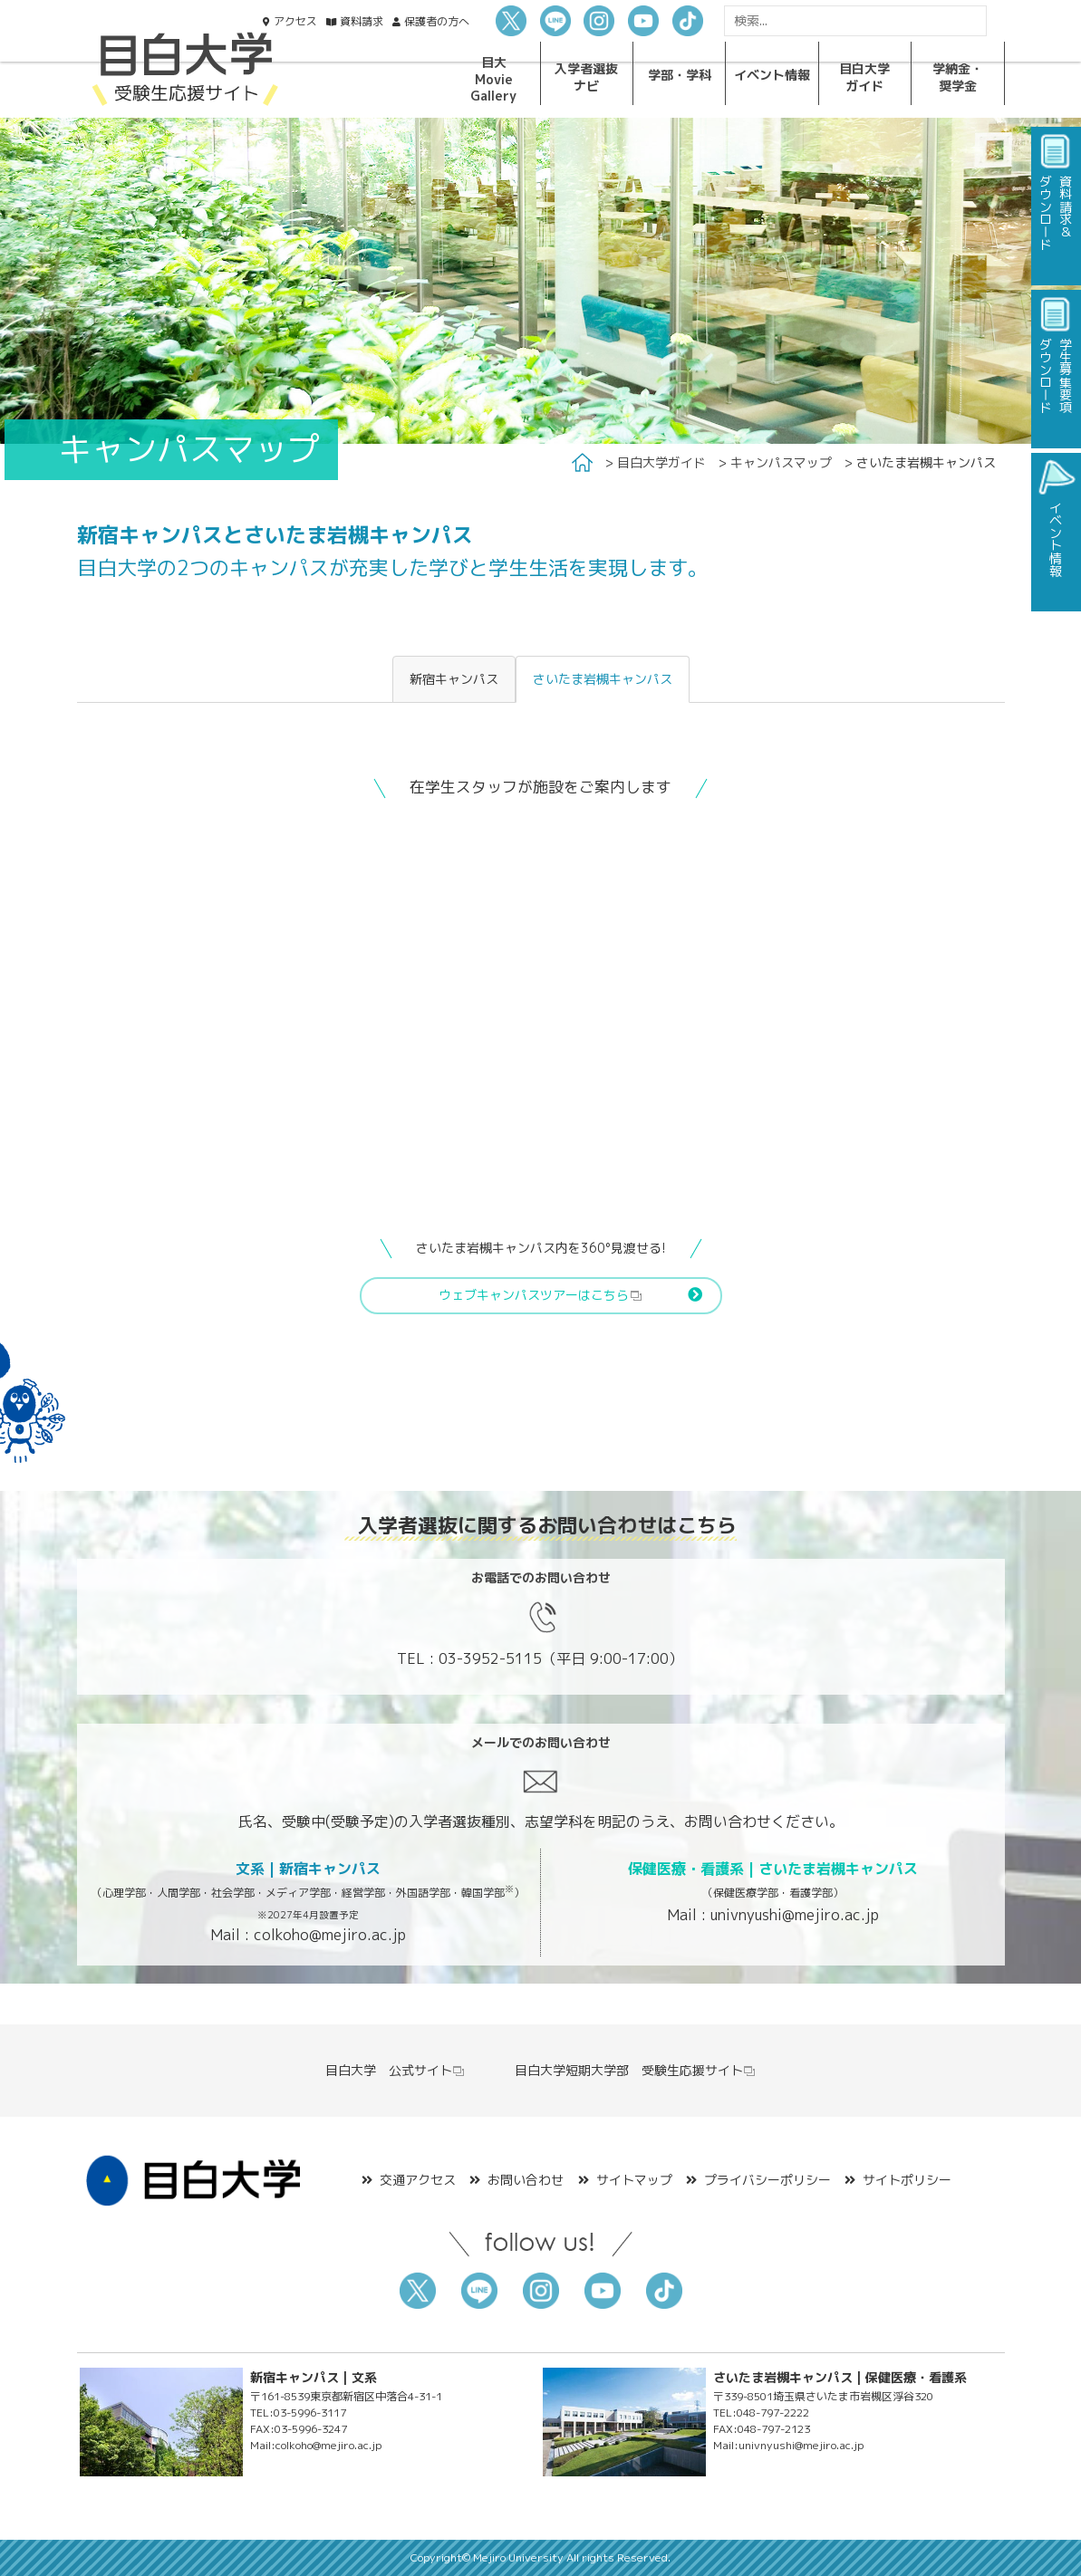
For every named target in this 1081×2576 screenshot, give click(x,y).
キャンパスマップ (781, 462)
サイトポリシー (907, 2179)
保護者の (436, 21)
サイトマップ (634, 2179)
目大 (493, 78)
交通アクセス (418, 2179)
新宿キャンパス (454, 678)
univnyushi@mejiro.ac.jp (794, 1915)
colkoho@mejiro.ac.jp (330, 1935)
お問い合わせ (525, 2179)
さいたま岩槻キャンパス (602, 678)
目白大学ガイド (661, 462)
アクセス (295, 21)
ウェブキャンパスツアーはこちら (540, 1294)
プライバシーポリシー (767, 2179)
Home (582, 463)
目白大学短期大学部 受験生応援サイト (636, 2070)
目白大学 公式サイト (395, 2070)
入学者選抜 (586, 76)
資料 (361, 21)
